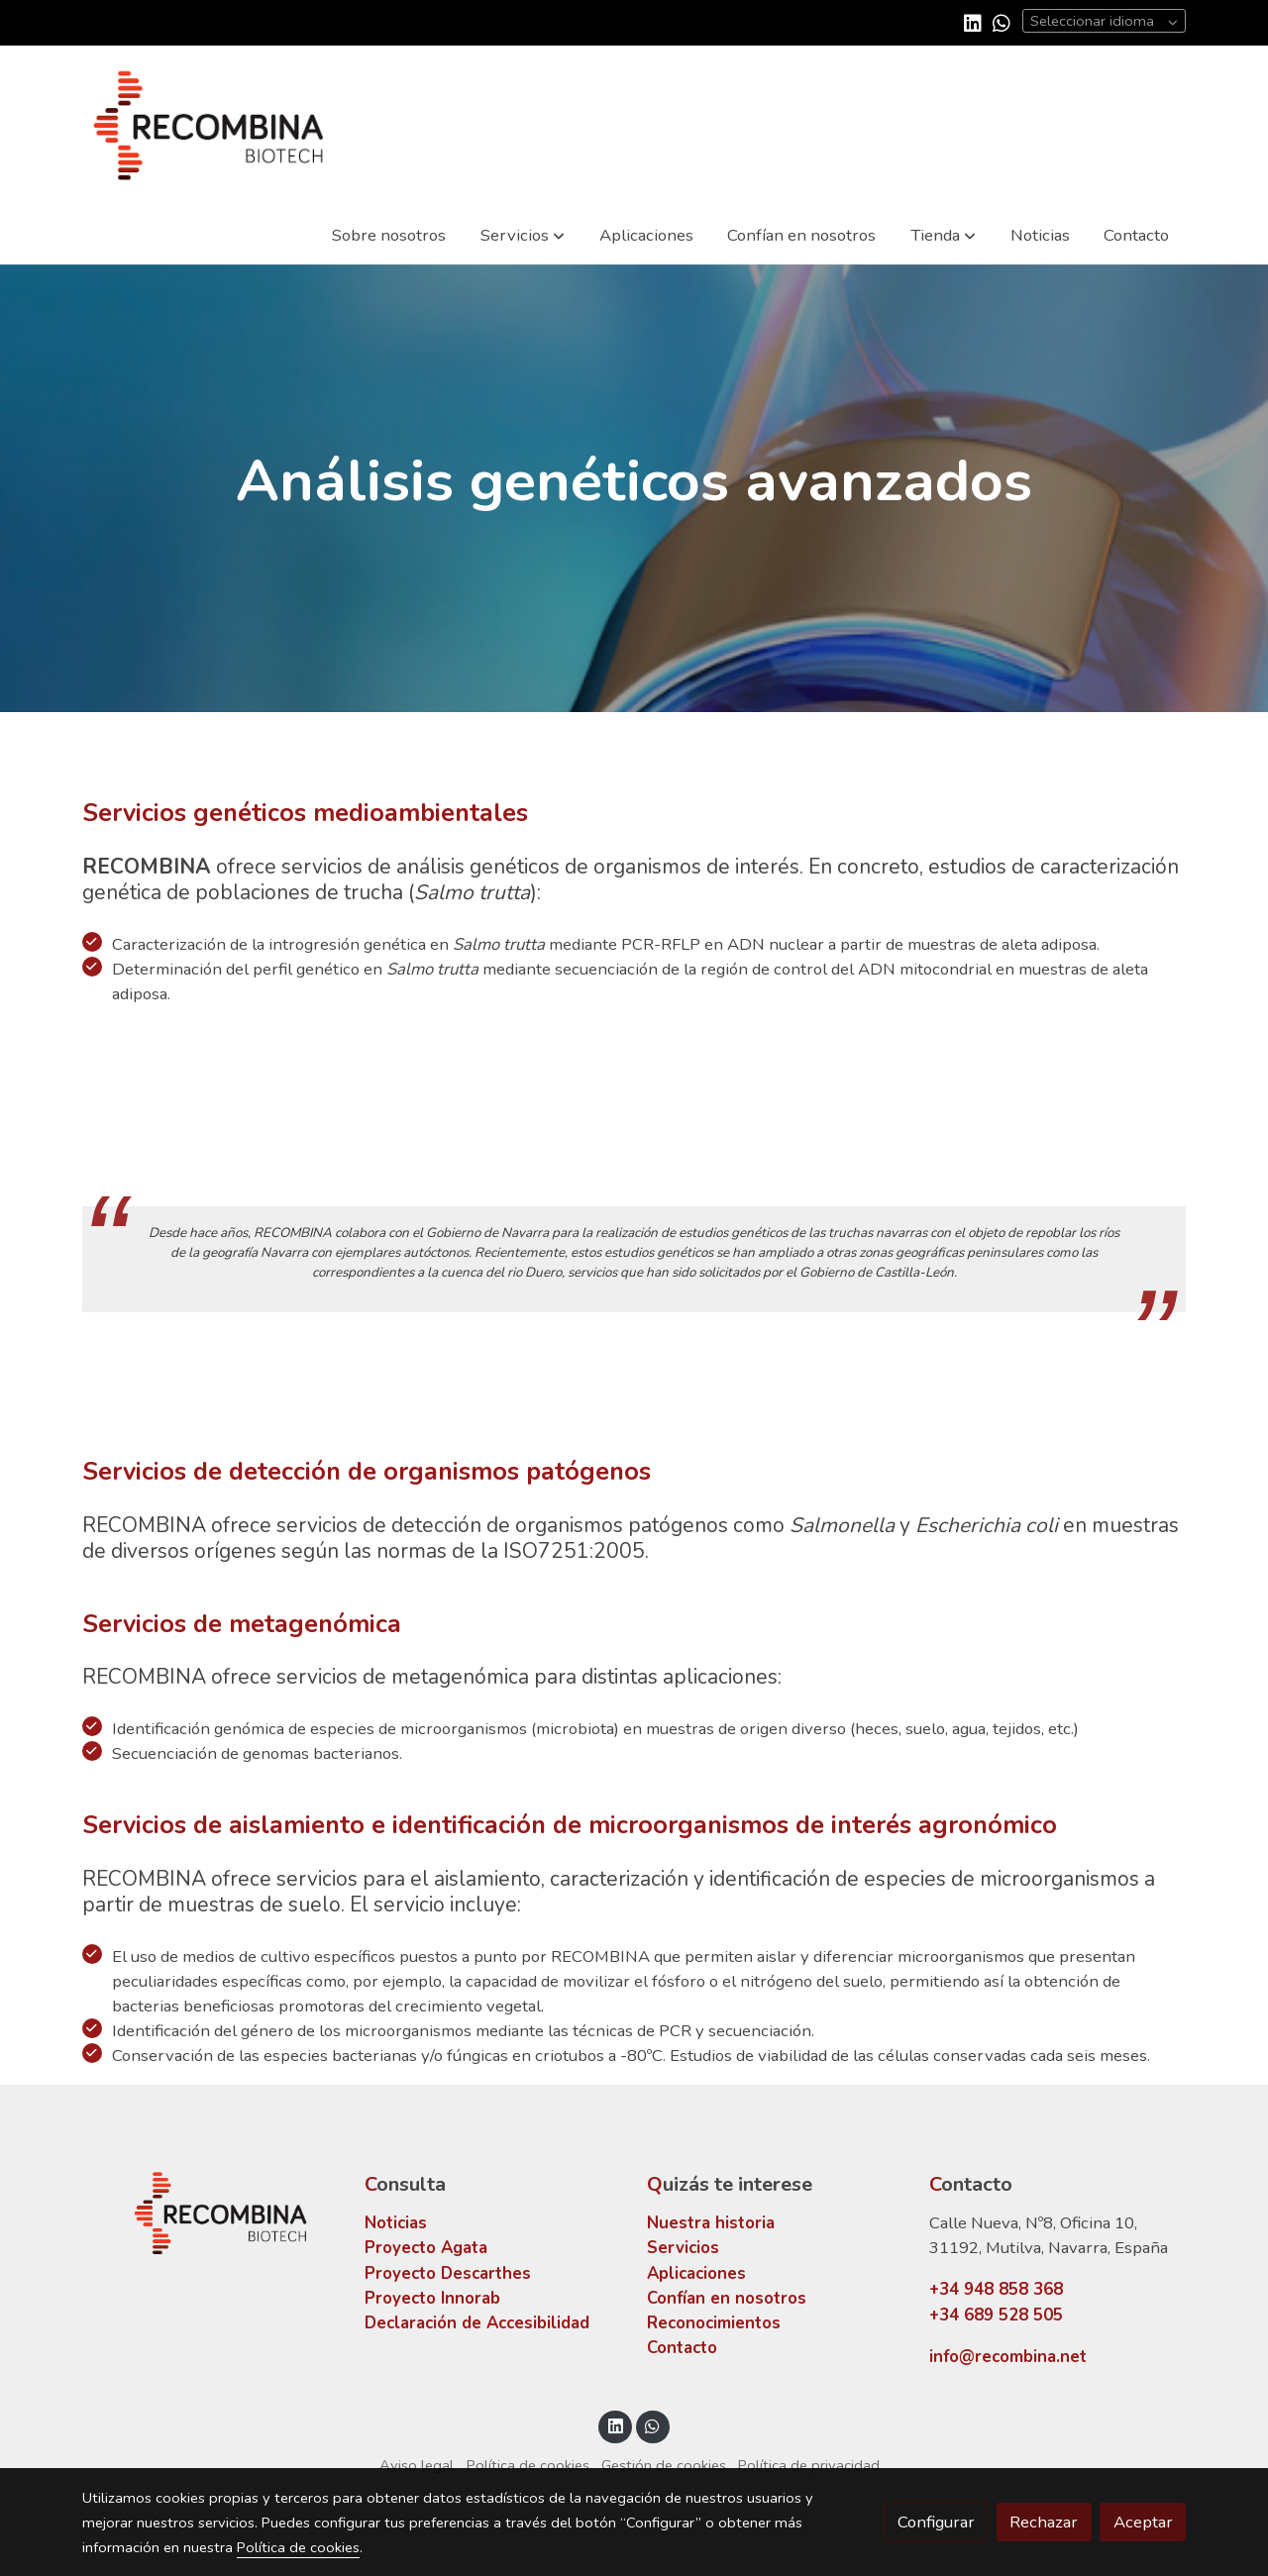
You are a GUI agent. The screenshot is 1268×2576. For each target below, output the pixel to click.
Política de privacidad (809, 2465)
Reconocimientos (714, 2323)
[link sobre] (210, 2213)
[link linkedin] (973, 22)
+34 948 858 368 (996, 2289)
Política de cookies (528, 2465)
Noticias (396, 2223)
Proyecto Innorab (432, 2298)
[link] (209, 125)
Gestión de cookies (663, 2465)
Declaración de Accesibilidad (477, 2323)
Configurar (936, 2522)
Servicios (683, 2247)
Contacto (682, 2347)
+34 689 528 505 (996, 2315)
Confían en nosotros (726, 2298)
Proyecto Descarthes (448, 2273)
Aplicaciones (696, 2273)
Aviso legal (416, 2465)
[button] (522, 235)
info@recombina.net (1008, 2356)
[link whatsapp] (1001, 22)
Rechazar (1043, 2522)
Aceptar (1143, 2522)
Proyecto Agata (426, 2247)
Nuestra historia (711, 2223)
